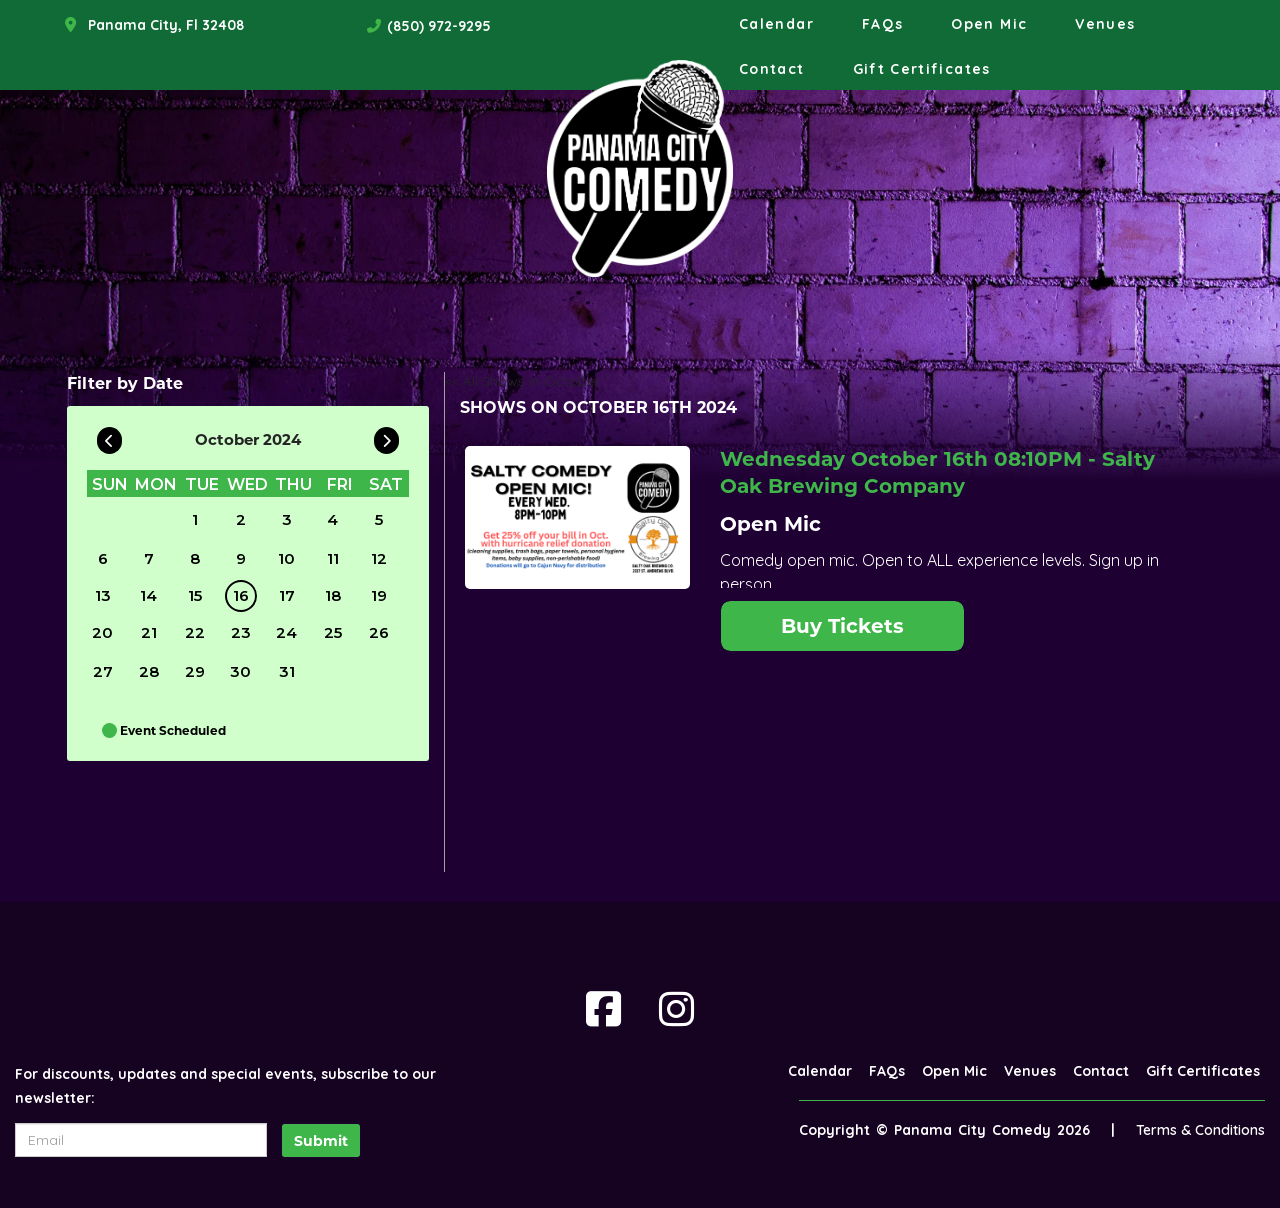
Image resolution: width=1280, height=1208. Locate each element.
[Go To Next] (386, 436)
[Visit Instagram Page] (676, 1009)
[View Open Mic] (577, 517)
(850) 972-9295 (439, 26)
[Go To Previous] (109, 436)
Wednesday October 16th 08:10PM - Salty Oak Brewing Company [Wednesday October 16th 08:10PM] (937, 472)
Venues (1105, 24)
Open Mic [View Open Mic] (770, 524)
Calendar (776, 24)
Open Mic (989, 24)
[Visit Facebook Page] (603, 1009)
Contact (772, 69)
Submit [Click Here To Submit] (321, 1141)
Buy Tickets (842, 626)
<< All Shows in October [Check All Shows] (522, 381)
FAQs (882, 24)
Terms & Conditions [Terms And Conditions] (1200, 1130)
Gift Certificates (922, 69)
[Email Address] (141, 1140)
